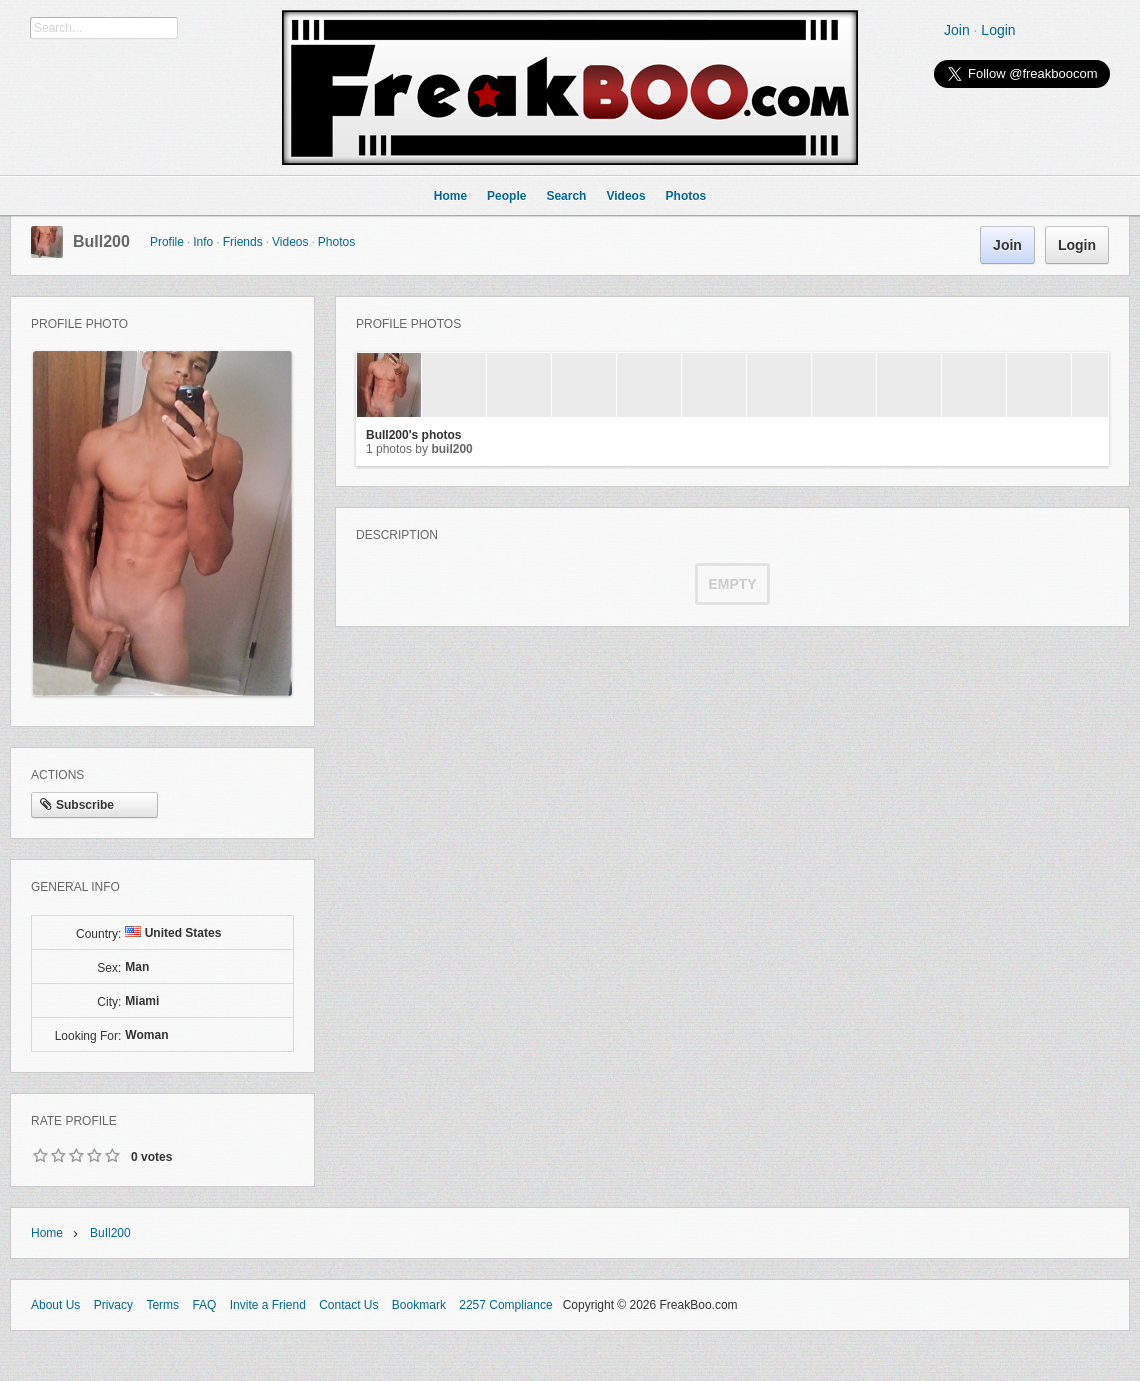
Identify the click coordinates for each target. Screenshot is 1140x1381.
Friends (243, 242)
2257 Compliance (505, 1305)
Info (203, 242)
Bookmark (419, 1305)
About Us (55, 1305)
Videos (290, 242)
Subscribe (77, 806)
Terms (162, 1305)
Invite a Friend (268, 1305)
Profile (167, 242)
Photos (336, 242)
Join (957, 30)
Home (47, 1233)
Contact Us (348, 1305)
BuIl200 (101, 241)
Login (998, 30)
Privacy (113, 1305)
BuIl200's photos (414, 435)
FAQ (204, 1305)
